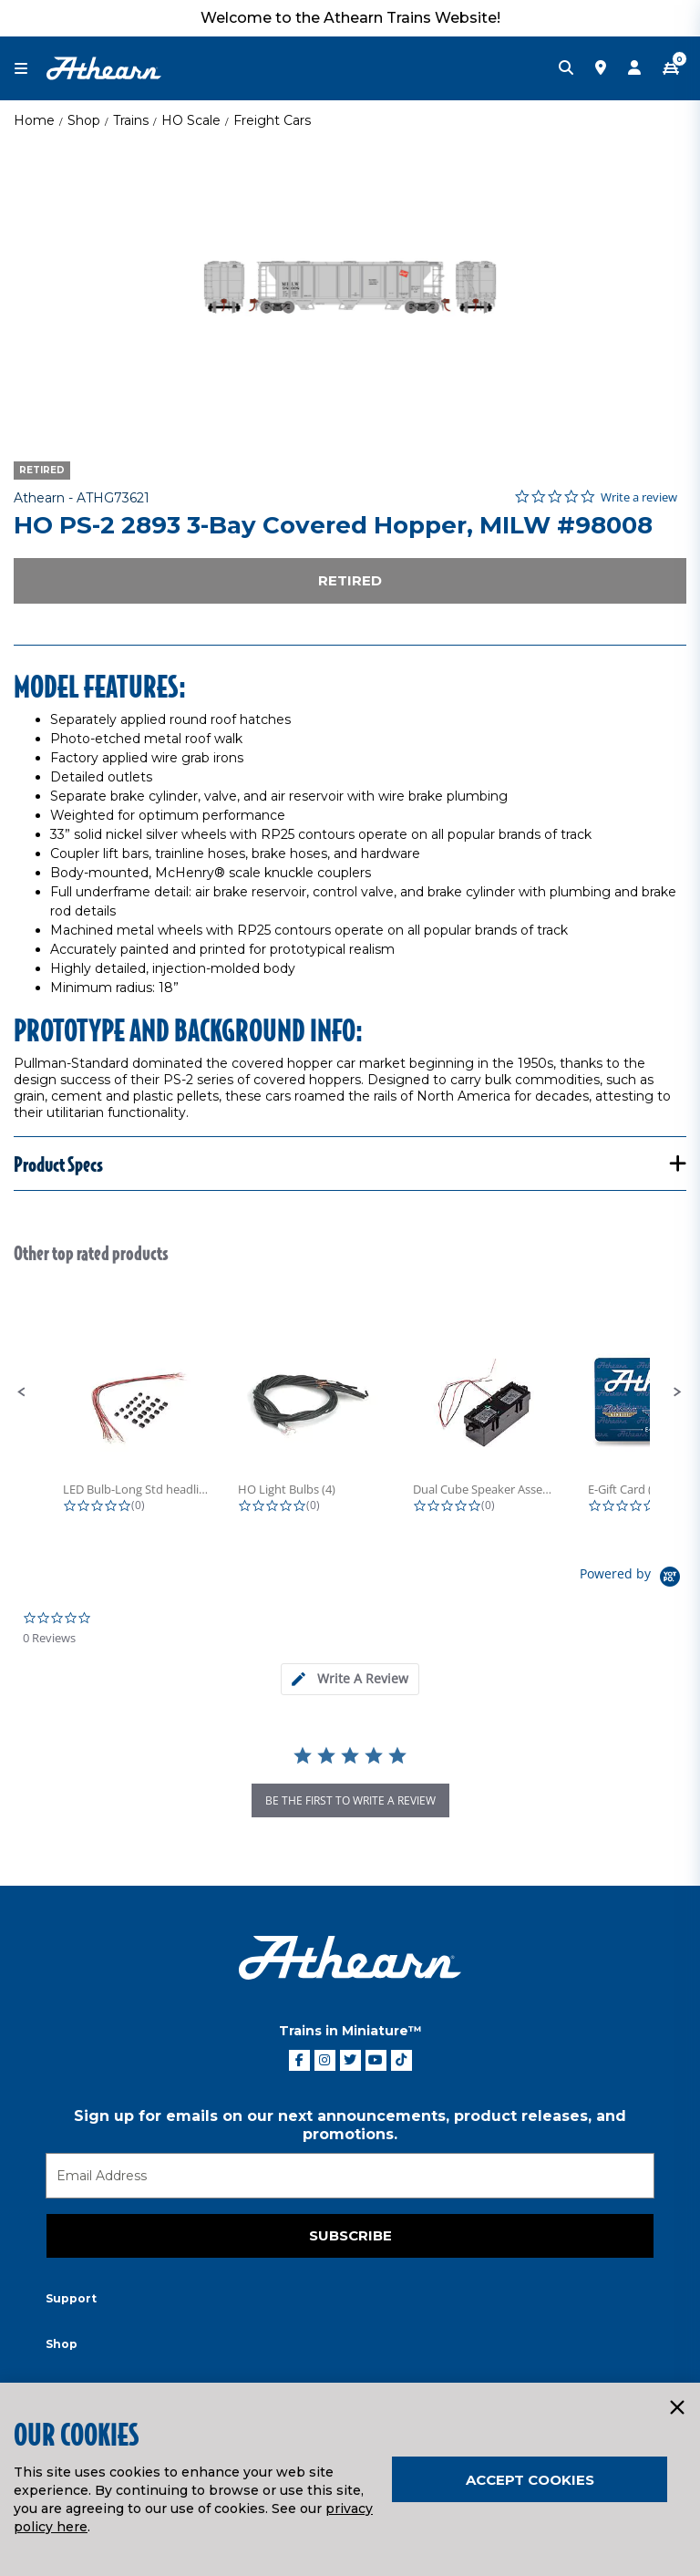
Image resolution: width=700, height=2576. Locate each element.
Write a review (639, 497)
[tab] (350, 1679)
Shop (83, 120)
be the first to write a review (350, 1800)
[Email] (350, 2175)
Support (71, 2298)
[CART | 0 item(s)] (671, 68)
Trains (131, 120)
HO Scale (191, 120)
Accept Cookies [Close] (530, 2479)
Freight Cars (272, 120)
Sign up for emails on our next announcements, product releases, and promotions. (350, 2125)
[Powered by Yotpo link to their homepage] (633, 1579)
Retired (350, 580)
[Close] (676, 2408)
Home (34, 120)
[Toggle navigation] (30, 69)
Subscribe (350, 2235)
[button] (22, 1392)
